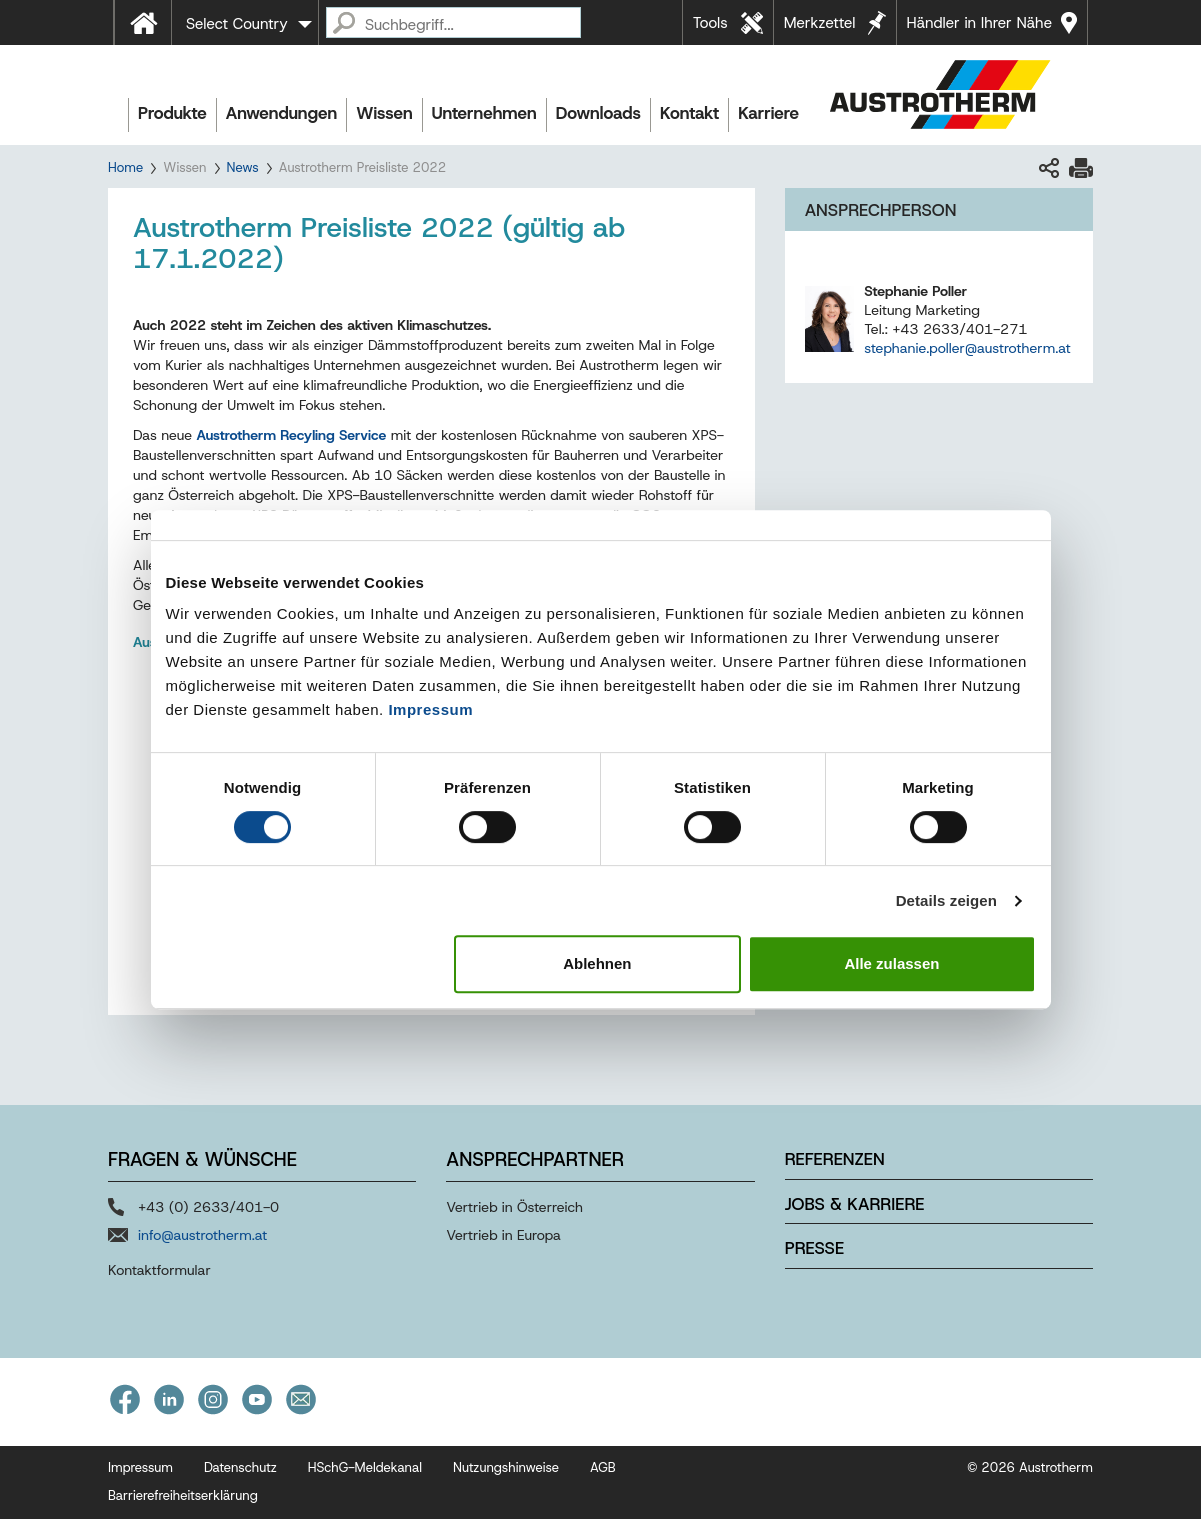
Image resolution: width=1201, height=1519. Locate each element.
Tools (710, 23)
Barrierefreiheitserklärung (183, 1495)
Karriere (768, 113)
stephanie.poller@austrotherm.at (967, 348)
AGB (603, 1467)
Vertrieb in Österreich (514, 1207)
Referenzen (835, 1159)
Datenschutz (240, 1467)
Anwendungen (282, 113)
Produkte (172, 113)
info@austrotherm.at (202, 1235)
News (243, 167)
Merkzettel (820, 23)
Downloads (598, 113)
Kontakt (689, 113)
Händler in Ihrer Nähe (979, 23)
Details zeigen (946, 900)
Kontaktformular (159, 1270)
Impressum (430, 709)
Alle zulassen (891, 963)
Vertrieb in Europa (503, 1235)
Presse (814, 1248)
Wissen (384, 113)
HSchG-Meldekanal (365, 1467)
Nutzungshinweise (506, 1467)
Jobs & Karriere (855, 1204)
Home (125, 167)
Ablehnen (597, 963)
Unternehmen (484, 113)
